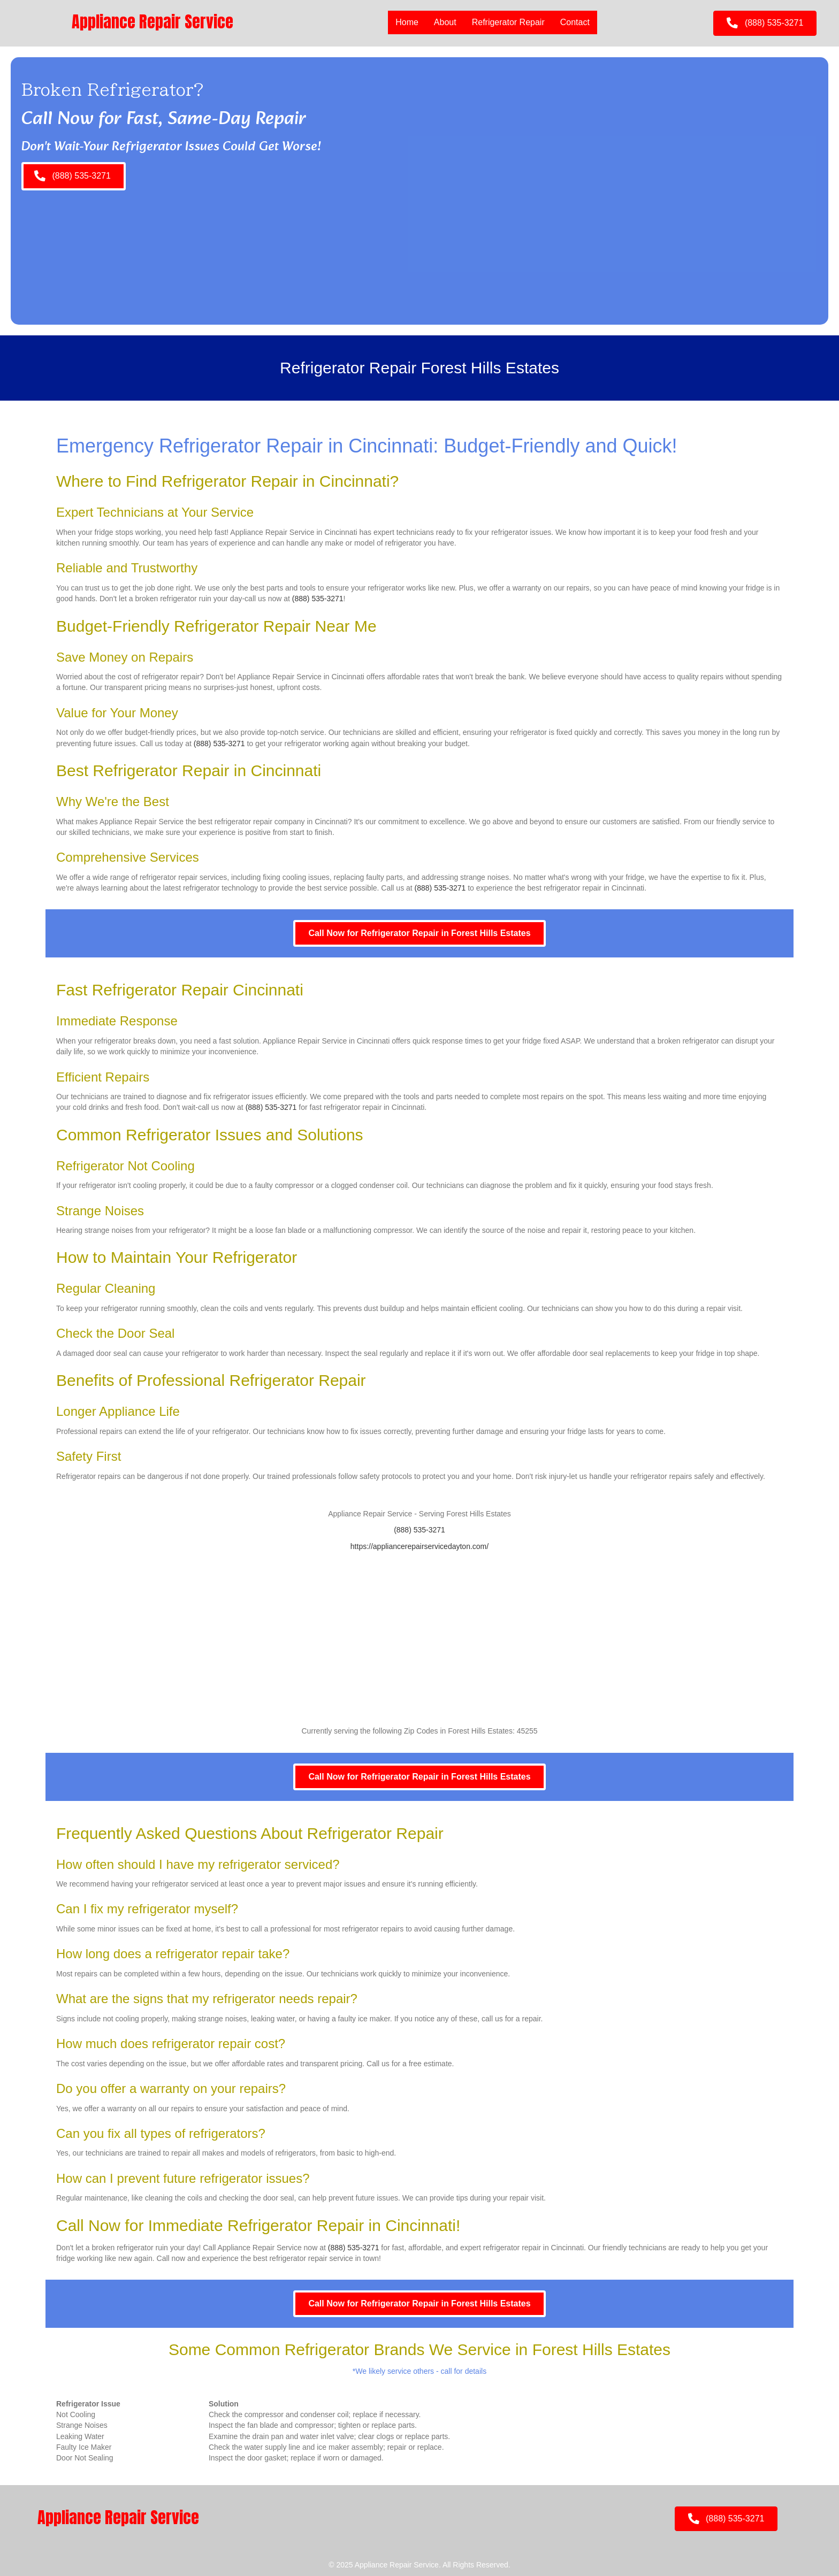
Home (406, 22)
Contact (575, 22)
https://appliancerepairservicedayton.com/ (419, 1546)
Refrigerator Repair (508, 22)
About (445, 22)
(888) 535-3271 (318, 598)
